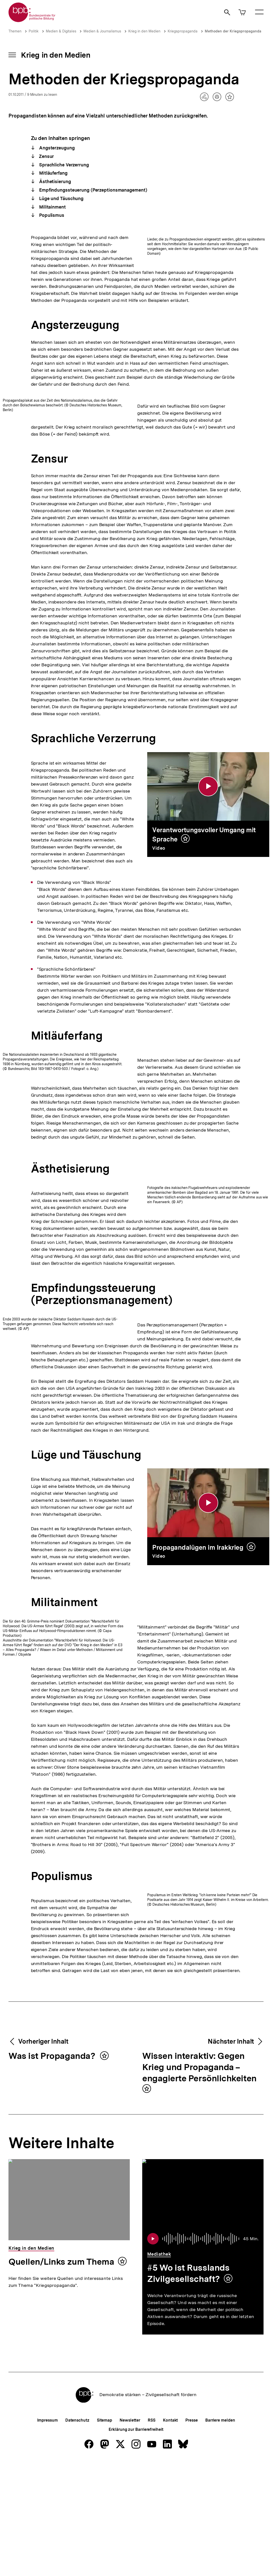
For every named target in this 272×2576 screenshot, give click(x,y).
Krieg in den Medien (144, 31)
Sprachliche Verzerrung (63, 164)
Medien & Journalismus (102, 31)
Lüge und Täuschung (60, 198)
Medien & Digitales (61, 31)
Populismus (51, 215)
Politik (34, 31)
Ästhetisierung (54, 181)
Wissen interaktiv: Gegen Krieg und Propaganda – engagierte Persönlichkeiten (199, 2424)
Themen (14, 31)
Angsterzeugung (56, 147)
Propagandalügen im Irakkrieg (197, 1813)
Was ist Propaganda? (52, 2412)
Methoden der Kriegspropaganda (233, 31)
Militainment (52, 207)
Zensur (46, 156)
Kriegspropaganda (183, 31)
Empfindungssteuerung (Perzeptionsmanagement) (92, 190)
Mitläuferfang (53, 173)
